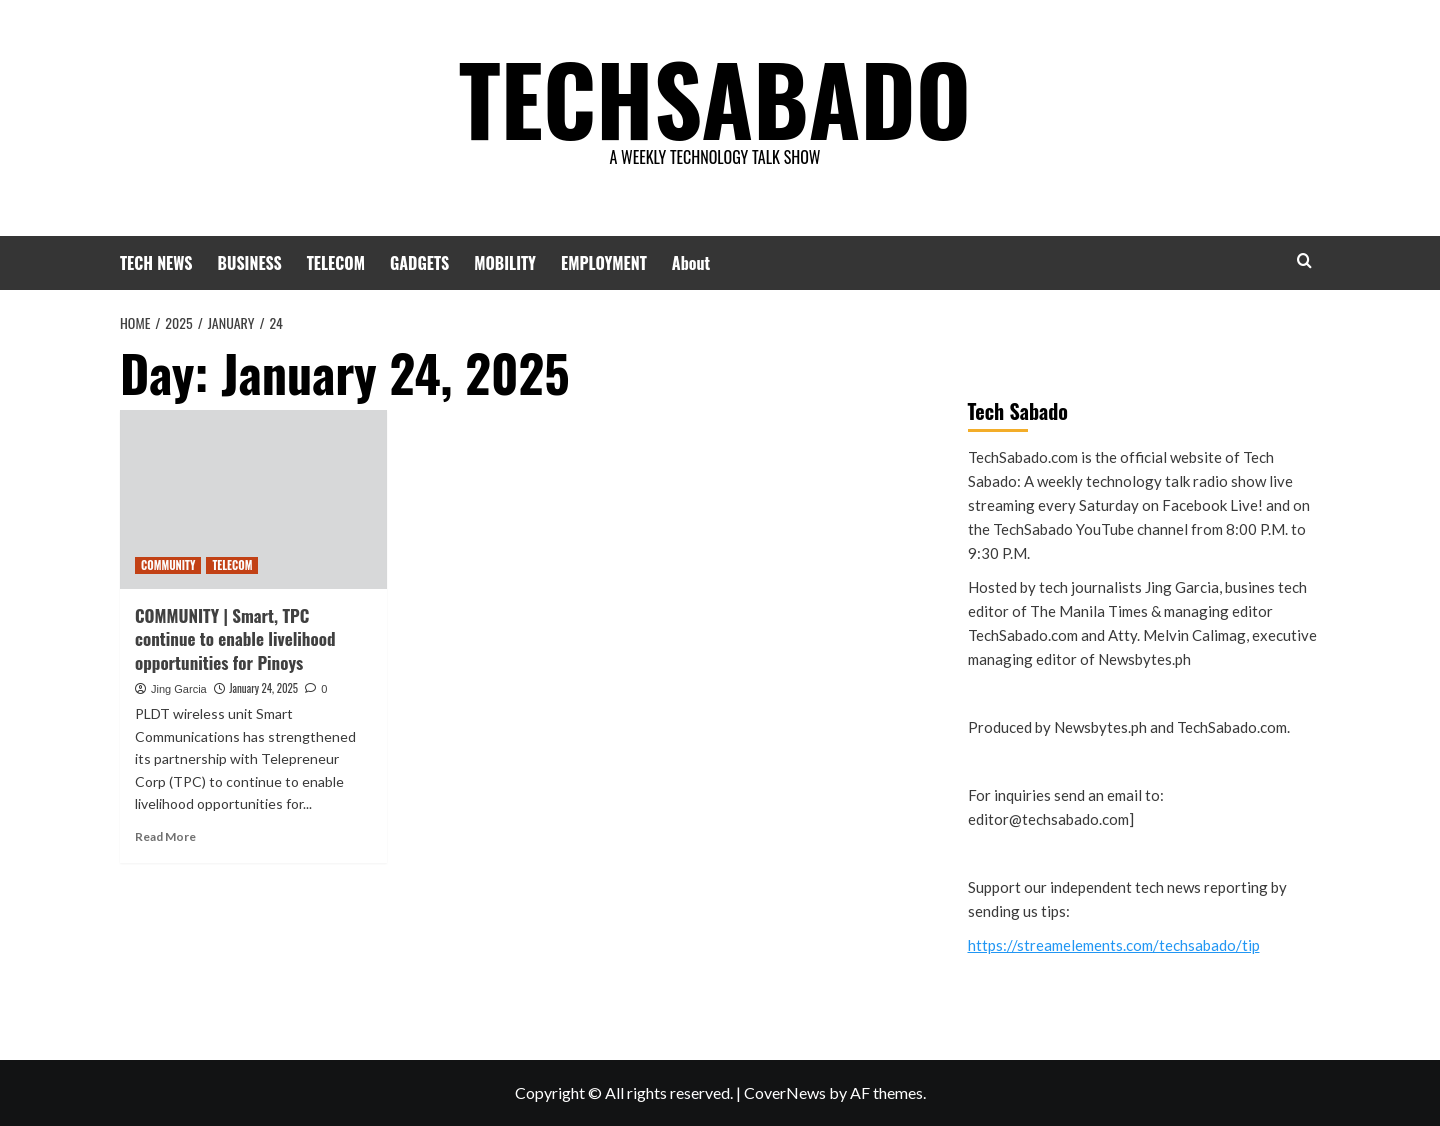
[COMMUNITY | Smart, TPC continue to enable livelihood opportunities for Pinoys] (253, 499)
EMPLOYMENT (604, 263)
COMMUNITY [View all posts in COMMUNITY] (168, 565)
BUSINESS (250, 263)
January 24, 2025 (263, 688)
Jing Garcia (179, 689)
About (691, 263)
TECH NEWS (156, 263)
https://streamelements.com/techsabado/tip (1114, 945)
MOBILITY (505, 263)
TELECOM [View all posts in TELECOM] (232, 565)
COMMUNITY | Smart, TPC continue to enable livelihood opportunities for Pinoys (235, 639)
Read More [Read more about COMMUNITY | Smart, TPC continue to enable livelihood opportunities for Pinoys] (165, 836)
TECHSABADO (714, 95)
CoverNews (785, 1092)
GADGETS (419, 263)
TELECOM (336, 263)
